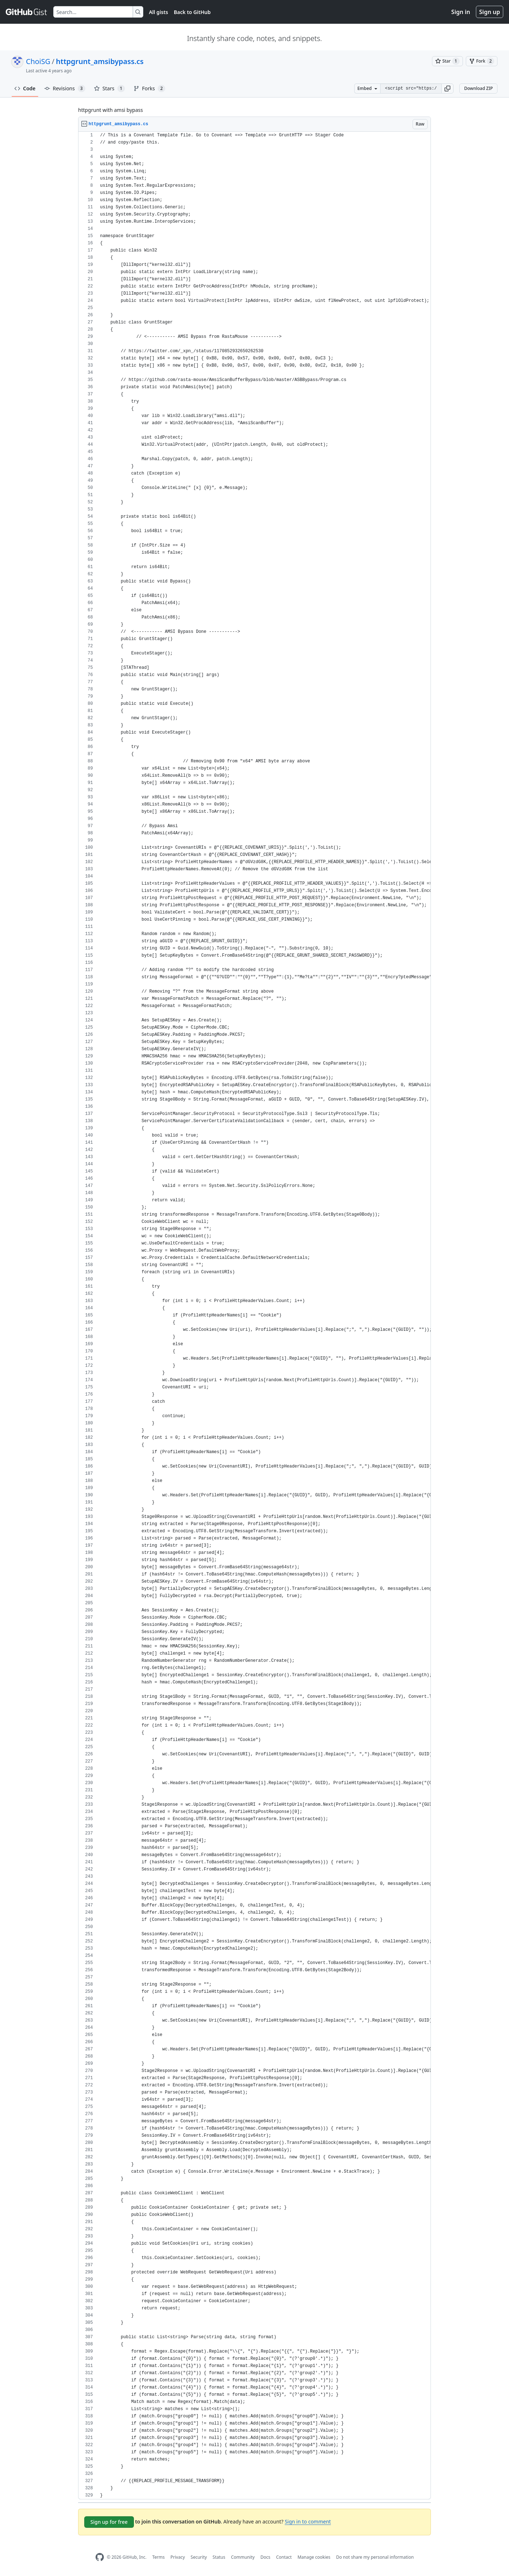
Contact (284, 2557)
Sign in (460, 12)
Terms (158, 2557)
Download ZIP (478, 88)
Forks (150, 88)
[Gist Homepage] (27, 12)
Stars (109, 88)
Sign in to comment (308, 2521)
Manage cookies (313, 2557)
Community (243, 2557)
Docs (265, 2557)
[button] (447, 88)
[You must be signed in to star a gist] (447, 61)
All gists (158, 12)
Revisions (64, 88)
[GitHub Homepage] (99, 2557)
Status (219, 2557)
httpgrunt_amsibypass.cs (100, 61)
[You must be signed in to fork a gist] (481, 61)
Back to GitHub (192, 12)
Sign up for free (109, 2521)
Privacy (178, 2557)
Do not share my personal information (375, 2557)
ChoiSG (38, 61)
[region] (254, 1315)
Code (25, 88)
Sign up (489, 12)
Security (199, 2557)
